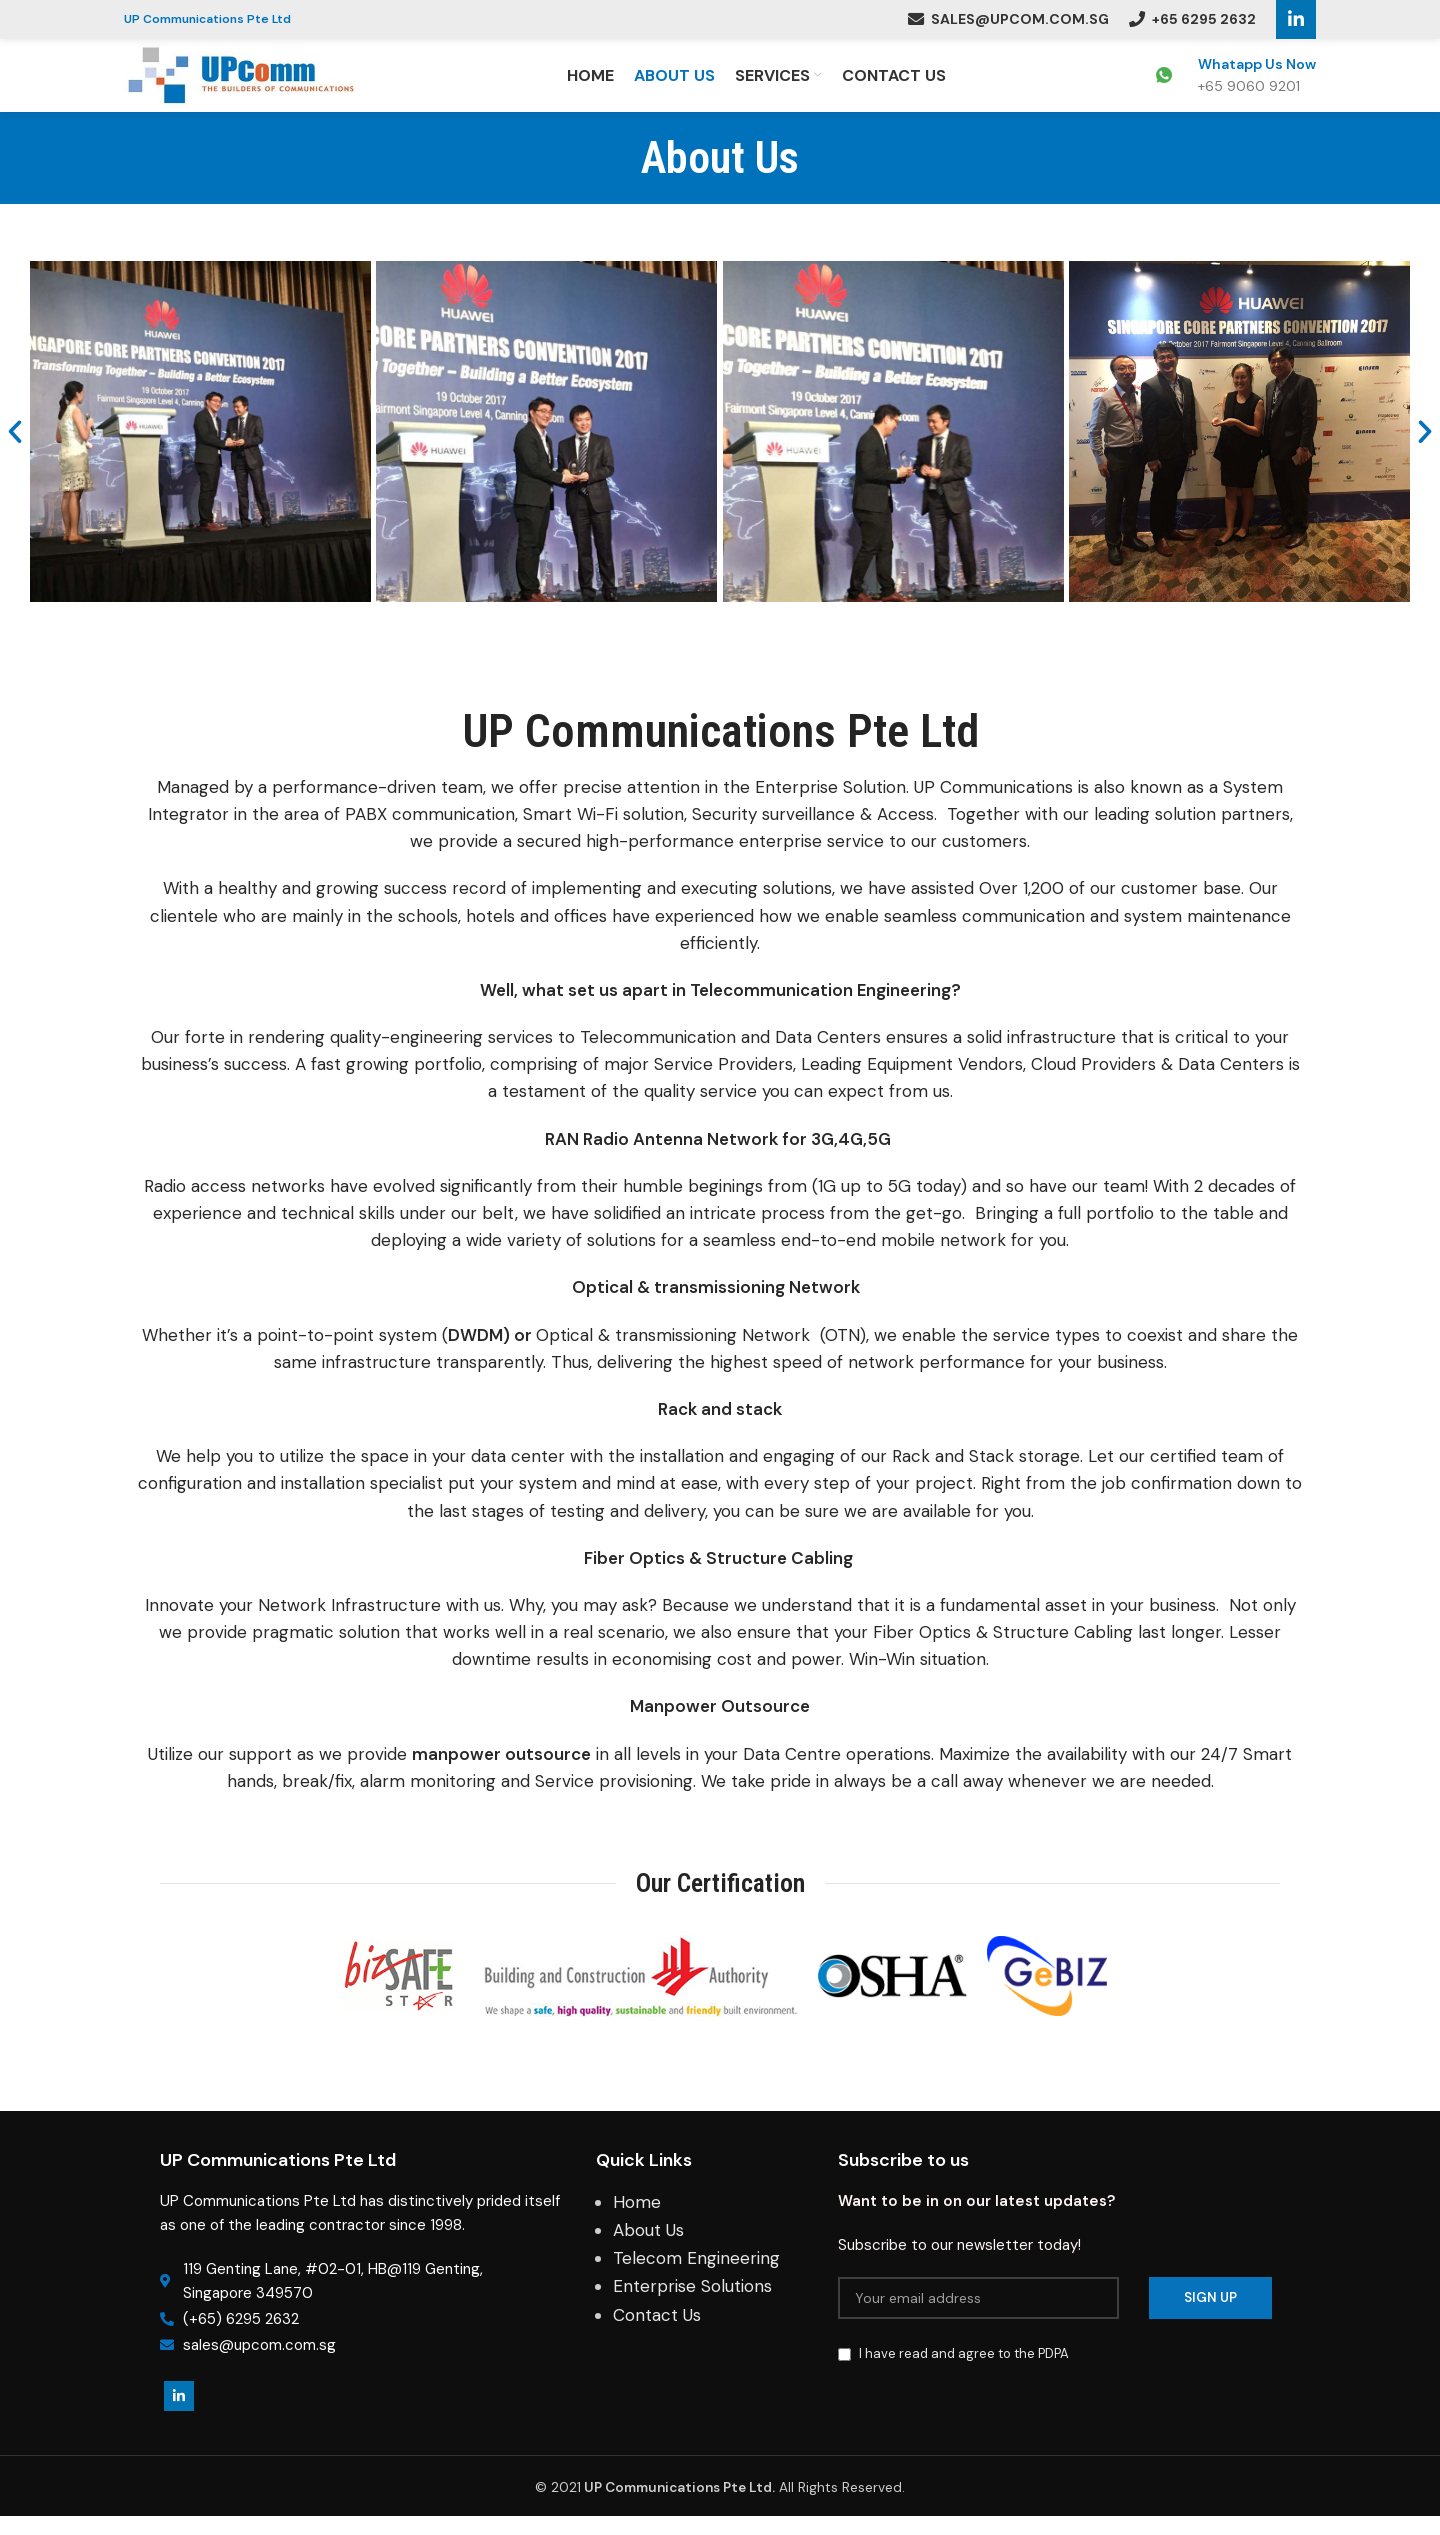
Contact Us (657, 2333)
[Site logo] (250, 83)
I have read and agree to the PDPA (964, 2371)
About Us (648, 2248)
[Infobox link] (1236, 85)
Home (637, 2220)
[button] (15, 450)
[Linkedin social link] (1296, 20)
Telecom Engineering (696, 2277)
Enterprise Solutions (692, 2305)
